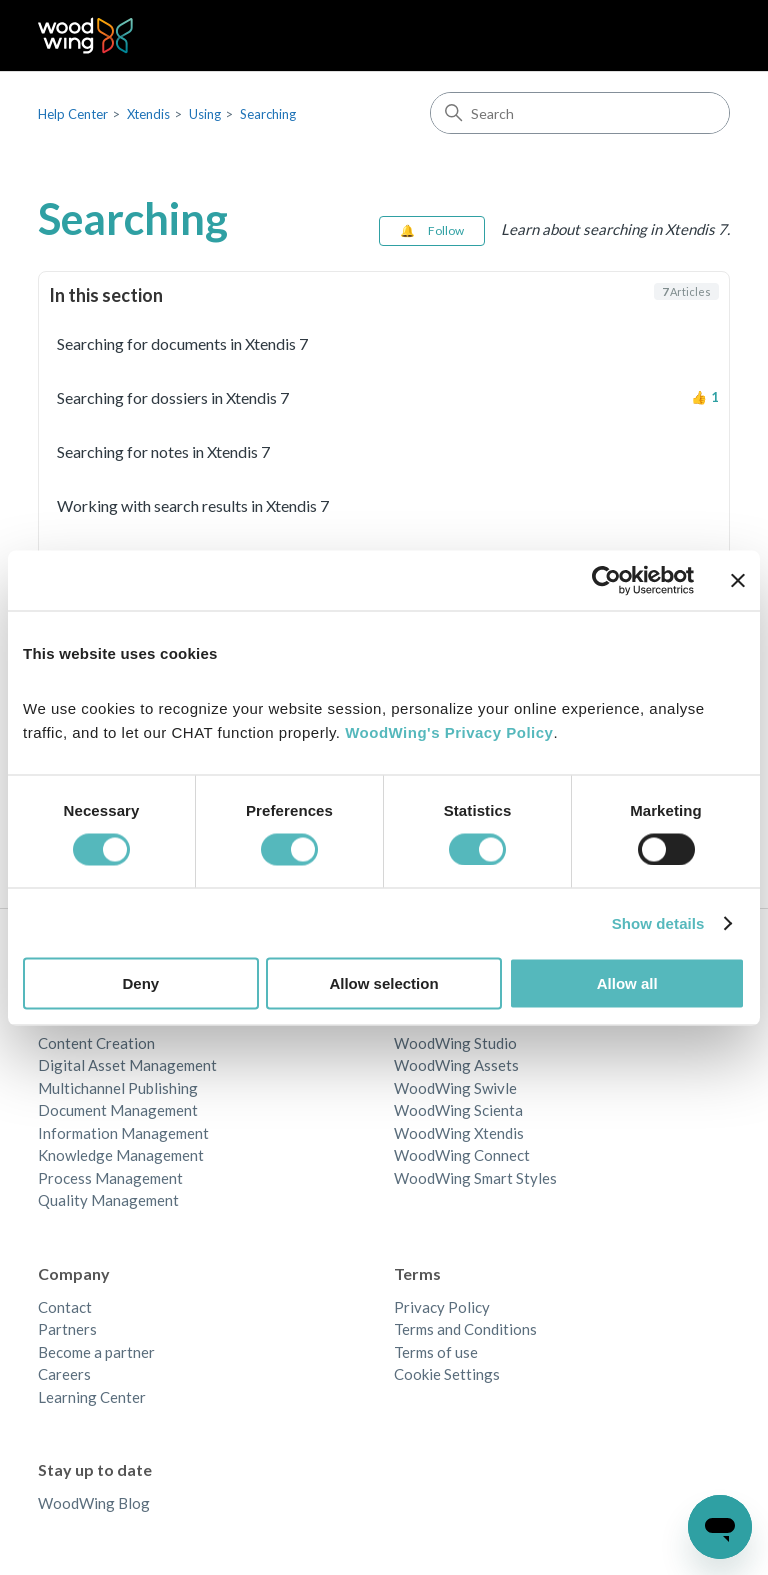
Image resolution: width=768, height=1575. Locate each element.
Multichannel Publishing (118, 1088)
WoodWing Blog (94, 1503)
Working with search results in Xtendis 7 (193, 505)
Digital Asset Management (127, 1065)
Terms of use (436, 1352)
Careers (64, 1374)
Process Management (110, 1178)
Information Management (123, 1133)
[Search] (580, 113)
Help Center (73, 114)
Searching (268, 114)
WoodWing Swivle (455, 1088)
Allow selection (383, 983)
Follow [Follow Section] (446, 230)
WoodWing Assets (456, 1065)
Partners (67, 1329)
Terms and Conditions (465, 1329)
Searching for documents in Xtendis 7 (182, 343)
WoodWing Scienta (458, 1110)
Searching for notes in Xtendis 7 (163, 451)
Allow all (627, 983)
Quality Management (108, 1200)
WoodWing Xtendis (459, 1133)
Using (205, 114)
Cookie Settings (447, 1374)
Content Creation (96, 1043)
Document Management (118, 1110)
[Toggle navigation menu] (694, 36)
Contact (65, 1307)
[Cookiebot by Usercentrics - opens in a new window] (606, 580)
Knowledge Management (121, 1155)
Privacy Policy (442, 1307)
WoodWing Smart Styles (475, 1178)
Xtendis (148, 114)
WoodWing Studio (455, 1043)
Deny (140, 983)
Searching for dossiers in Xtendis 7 (173, 397)
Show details (658, 922)
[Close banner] (738, 580)
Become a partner (96, 1352)
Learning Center (92, 1397)
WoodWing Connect (462, 1155)
